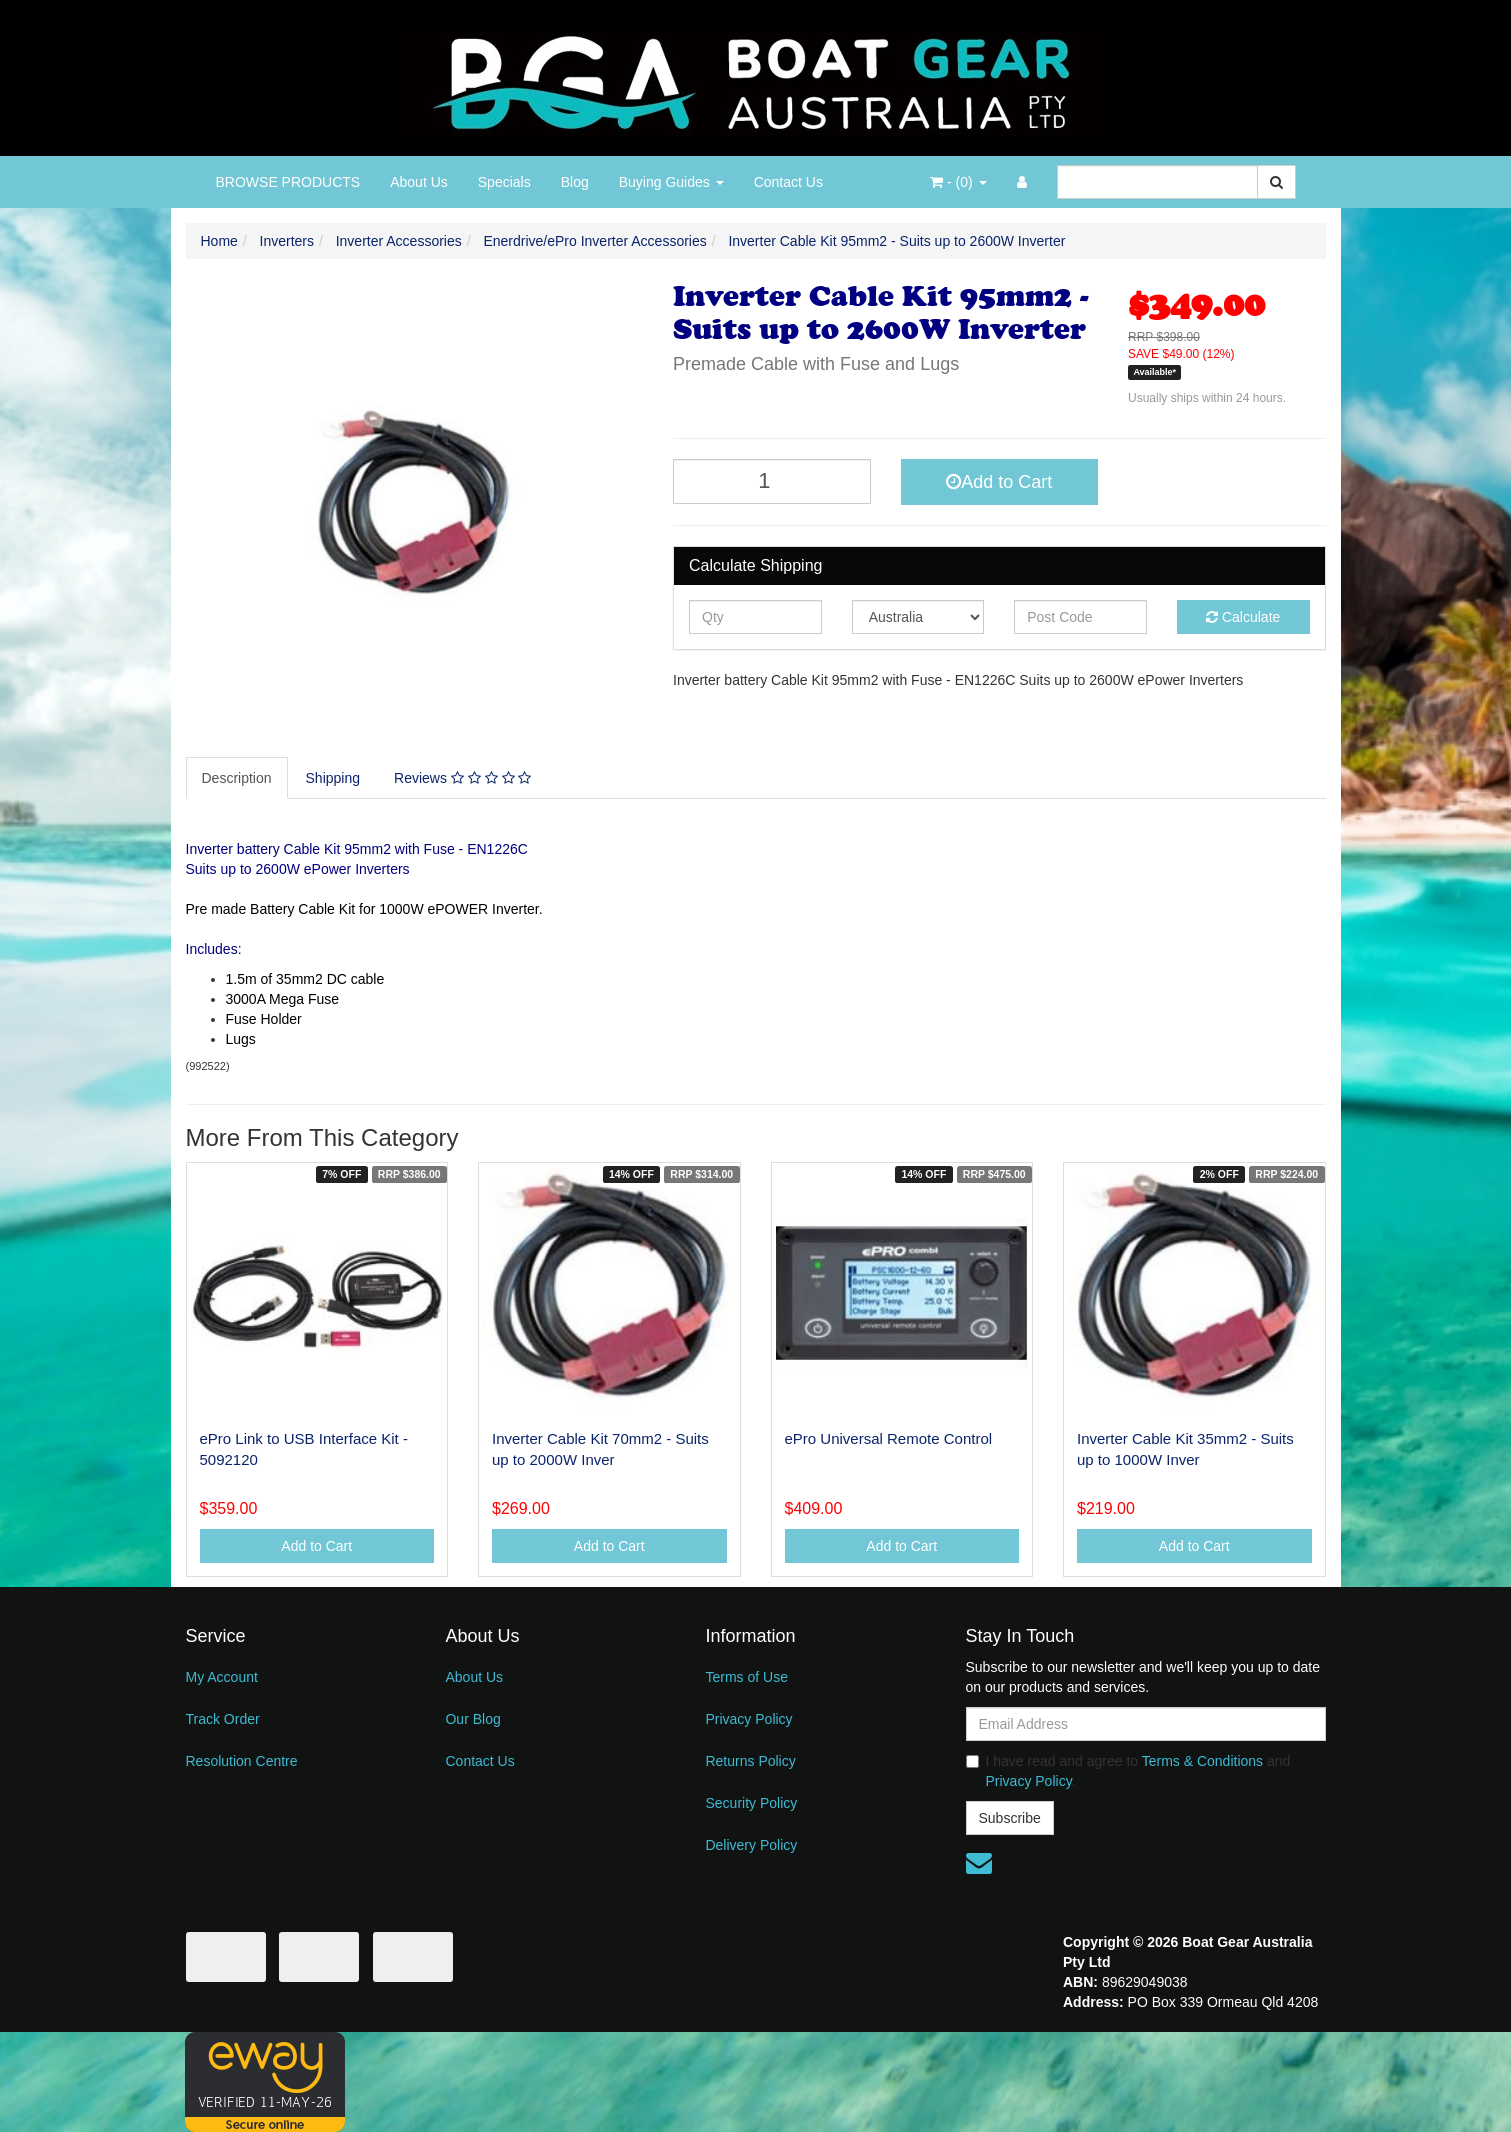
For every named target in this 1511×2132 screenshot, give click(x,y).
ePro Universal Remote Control (889, 1438)
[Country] (918, 617)
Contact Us (788, 182)
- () (958, 182)
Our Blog (472, 1719)
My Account (222, 1677)
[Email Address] (1146, 1724)
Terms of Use (746, 1677)
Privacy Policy (748, 1719)
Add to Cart (999, 482)
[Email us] (979, 1863)
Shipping (333, 778)
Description (237, 778)
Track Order (223, 1719)
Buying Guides (671, 182)
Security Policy (751, 1803)
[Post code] (1080, 617)
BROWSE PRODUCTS (288, 182)
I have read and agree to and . (1128, 1771)
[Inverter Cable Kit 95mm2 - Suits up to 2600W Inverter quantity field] (772, 481)
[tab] (238, 778)
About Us (419, 182)
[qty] (755, 617)
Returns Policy (750, 1761)
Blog (575, 182)
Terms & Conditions (1202, 1761)
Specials (504, 182)
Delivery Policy (751, 1845)
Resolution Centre (242, 1761)
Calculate (1243, 617)
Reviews (462, 778)
